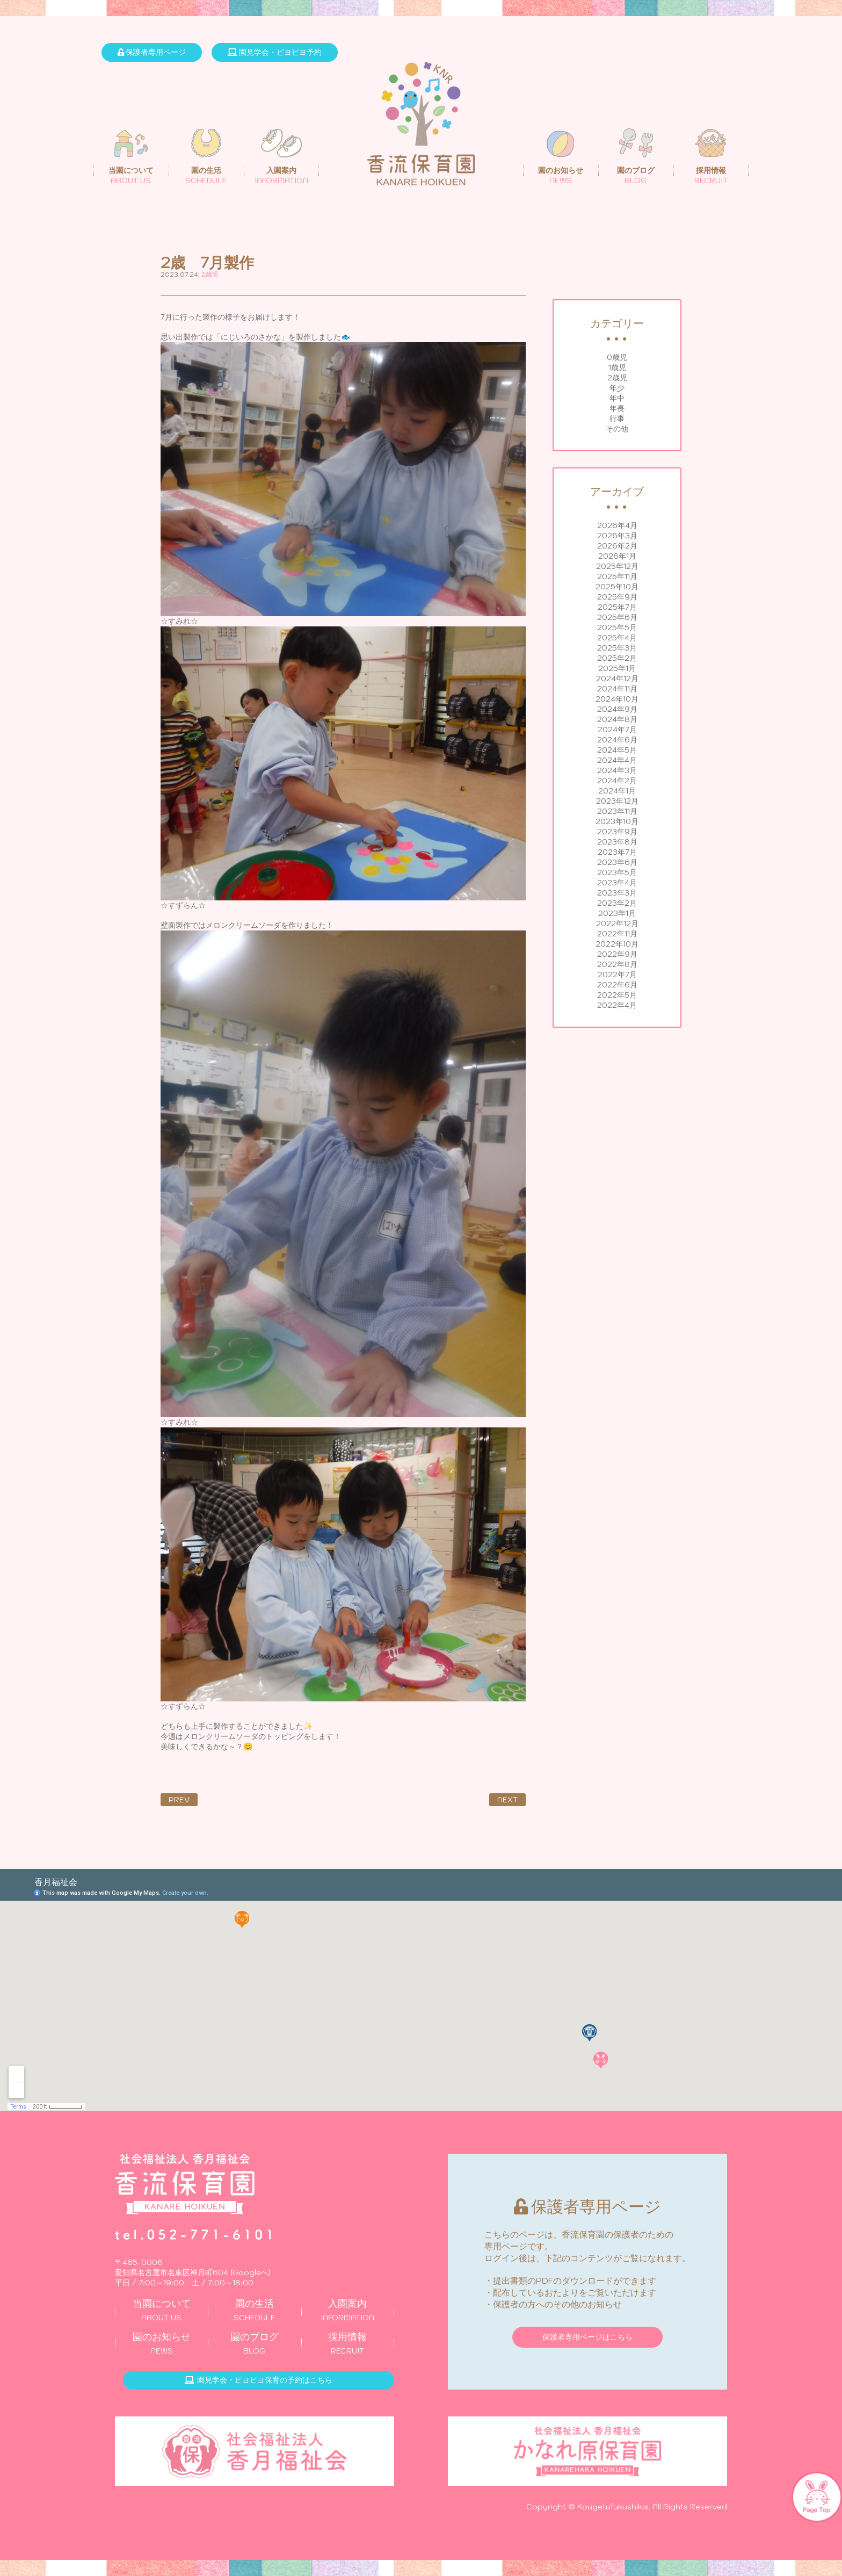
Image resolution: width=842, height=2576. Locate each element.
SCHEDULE (254, 2310)
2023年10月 (617, 821)
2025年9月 (617, 597)
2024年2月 (617, 780)
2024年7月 (617, 729)
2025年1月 (617, 668)
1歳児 (617, 367)
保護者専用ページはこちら (587, 2337)
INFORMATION (347, 2310)
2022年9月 (617, 954)
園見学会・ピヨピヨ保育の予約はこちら (258, 2380)
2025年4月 (617, 638)
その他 (617, 429)
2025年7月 (617, 607)
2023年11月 (617, 811)
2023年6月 (617, 862)
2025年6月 (617, 617)
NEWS (161, 2343)
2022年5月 (617, 995)
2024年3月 (617, 770)
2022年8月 (617, 964)
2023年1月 (617, 913)
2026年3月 (617, 535)
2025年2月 (617, 658)
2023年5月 (617, 872)
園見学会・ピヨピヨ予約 (275, 52)
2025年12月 (617, 566)
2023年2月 (617, 903)
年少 (617, 388)
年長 (617, 408)
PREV (179, 1800)
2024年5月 (617, 750)
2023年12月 (617, 801)
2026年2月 (617, 546)
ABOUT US (161, 2310)
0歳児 (617, 357)
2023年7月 (617, 852)
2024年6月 (617, 740)
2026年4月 (617, 525)
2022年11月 (617, 934)
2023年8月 (617, 842)
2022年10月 (617, 944)
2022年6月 (617, 985)
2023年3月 (617, 893)
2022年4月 (617, 1005)
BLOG (254, 2343)
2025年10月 (617, 586)
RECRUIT (347, 2343)
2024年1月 (617, 791)
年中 (617, 398)
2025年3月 (617, 648)
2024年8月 (617, 719)
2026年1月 (617, 556)
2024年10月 (617, 699)
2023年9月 (617, 831)
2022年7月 (617, 974)
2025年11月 (617, 576)
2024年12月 (617, 678)
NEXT (507, 1800)
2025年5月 (617, 627)
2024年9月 (617, 709)
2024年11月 (617, 689)
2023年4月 (617, 882)
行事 (617, 418)
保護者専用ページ (152, 52)
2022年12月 (617, 923)
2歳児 (617, 378)
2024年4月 (617, 760)
